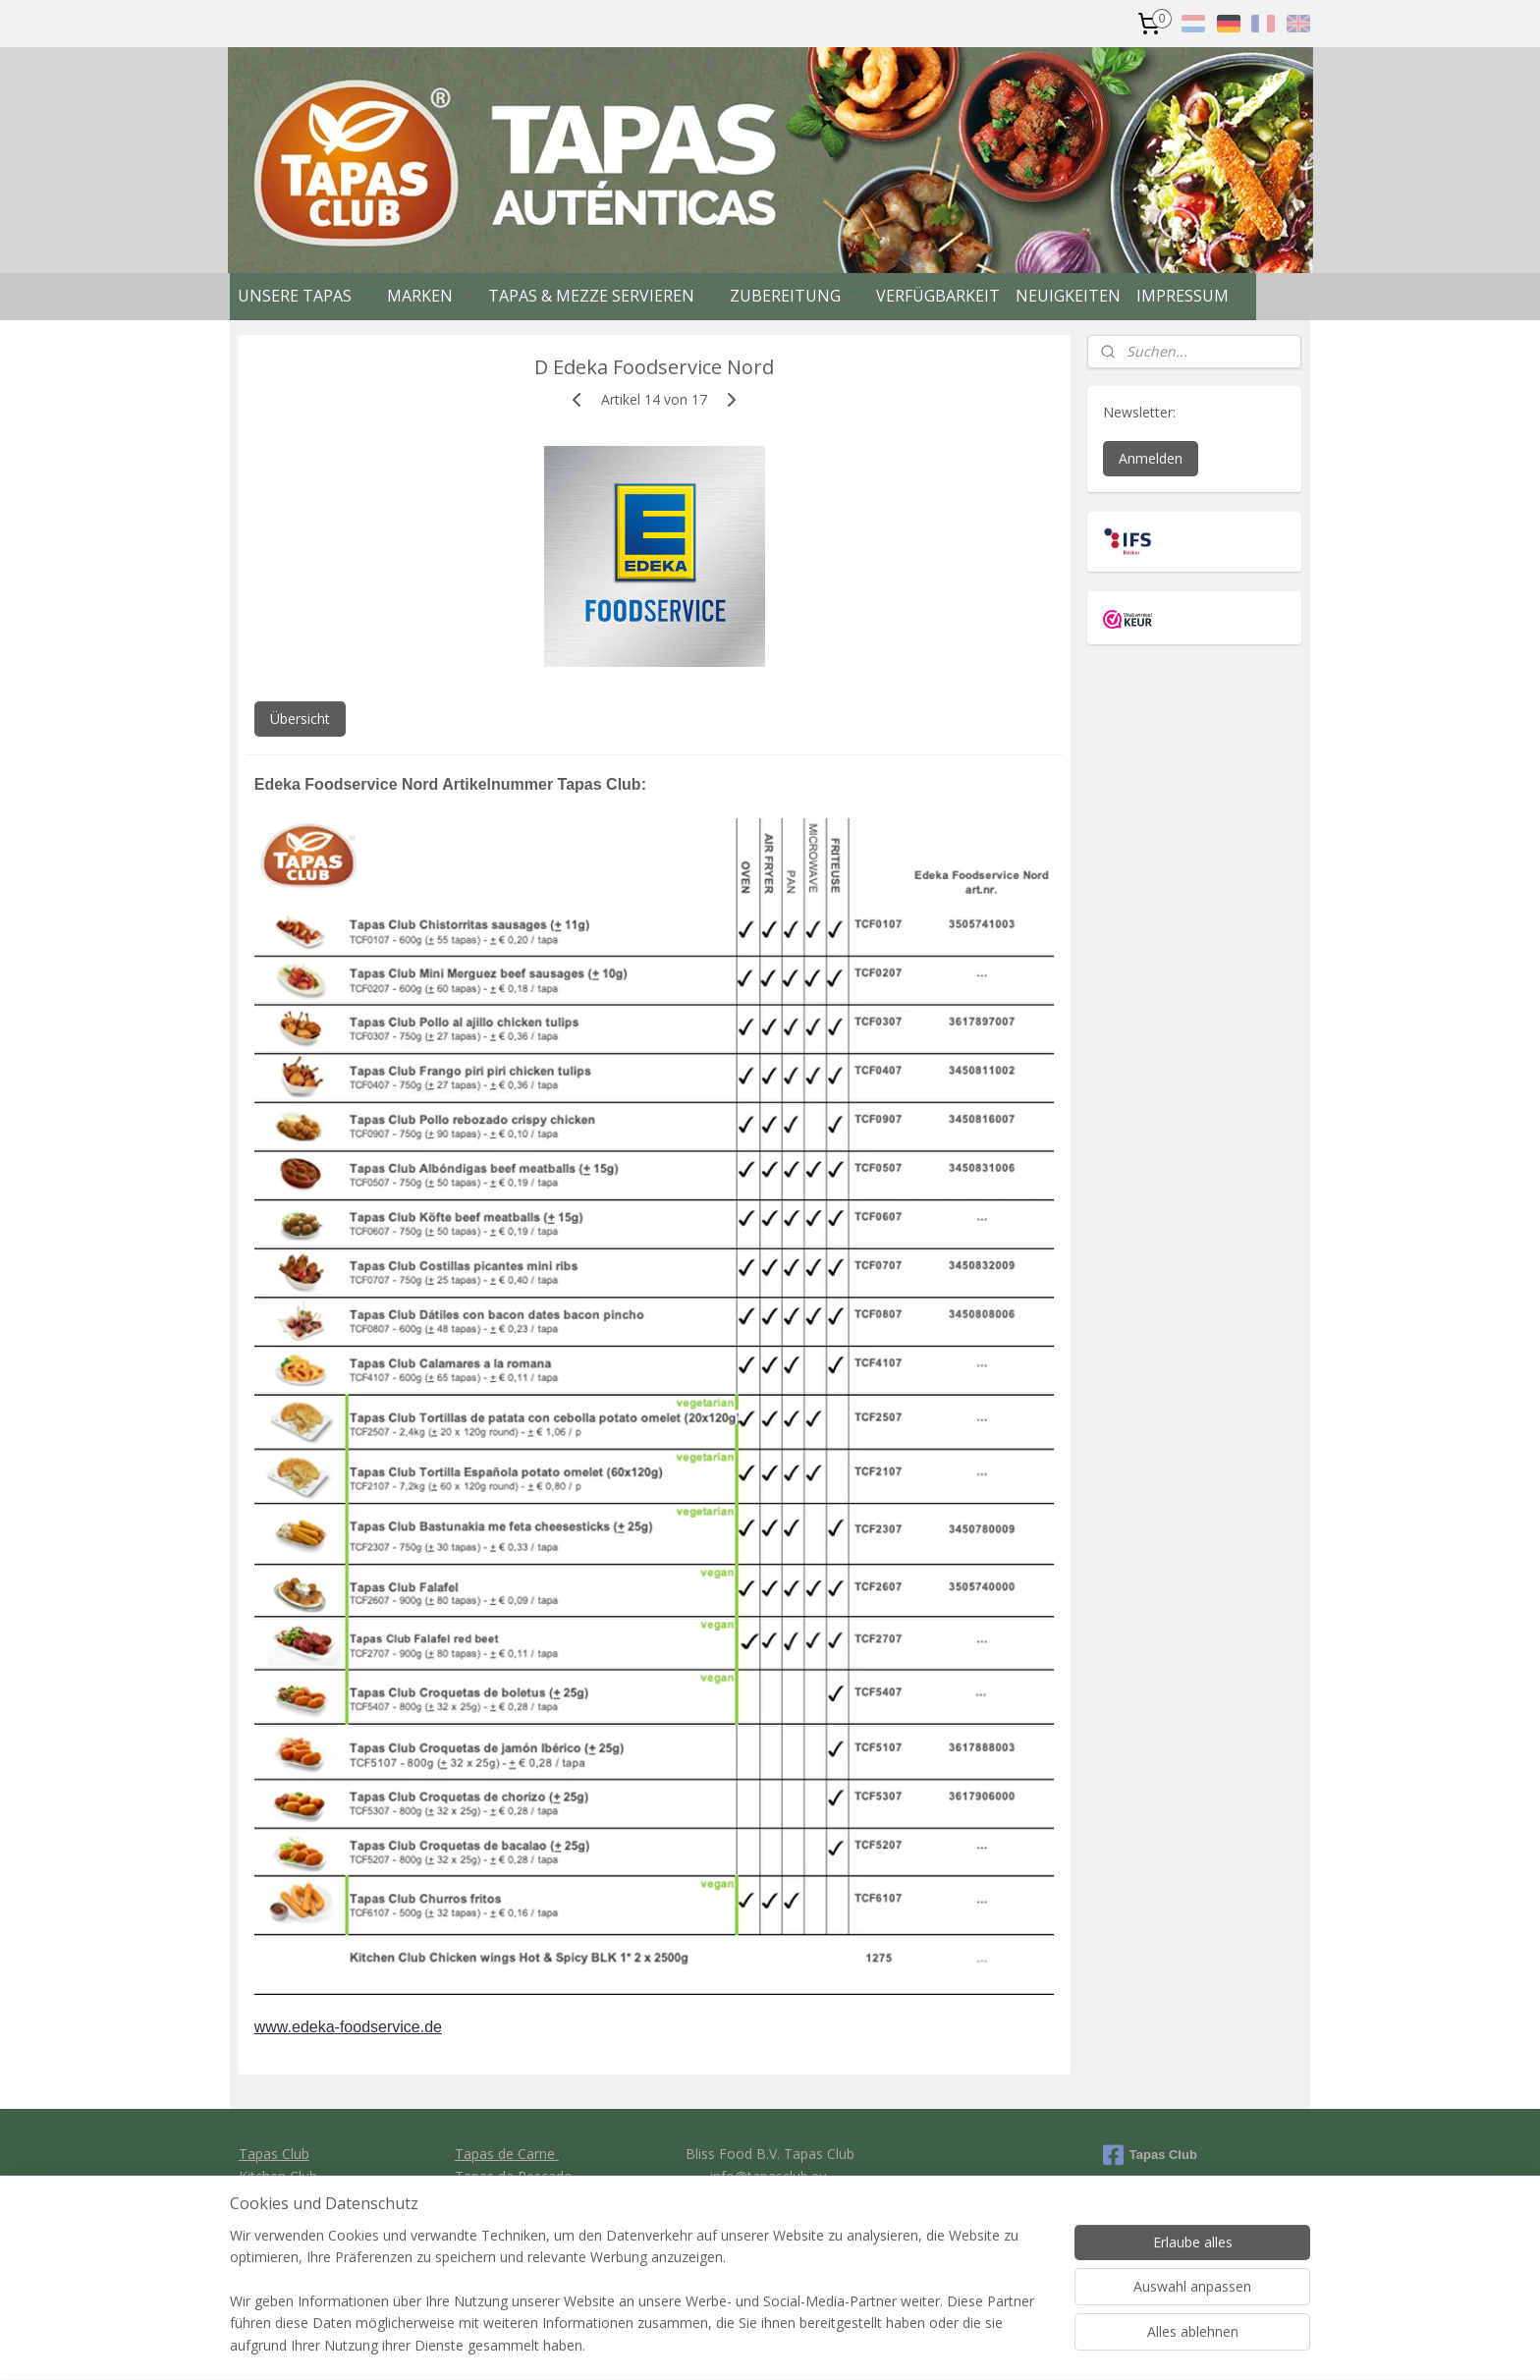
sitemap (827, 2344)
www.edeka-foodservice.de (348, 2027)
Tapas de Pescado (514, 2176)
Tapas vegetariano (514, 2197)
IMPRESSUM (1192, 295)
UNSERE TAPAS (304, 295)
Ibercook (267, 2197)
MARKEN (429, 295)
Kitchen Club (278, 2176)
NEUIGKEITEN (1068, 295)
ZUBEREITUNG (795, 295)
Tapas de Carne (507, 2153)
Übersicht (300, 718)
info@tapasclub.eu (768, 2176)
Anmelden (1150, 458)
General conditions (768, 2219)
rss (868, 2344)
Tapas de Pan (498, 2219)
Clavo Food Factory (301, 2219)
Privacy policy (770, 2242)
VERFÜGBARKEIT (938, 295)
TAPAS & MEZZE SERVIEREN (601, 295)
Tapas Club (274, 2153)
